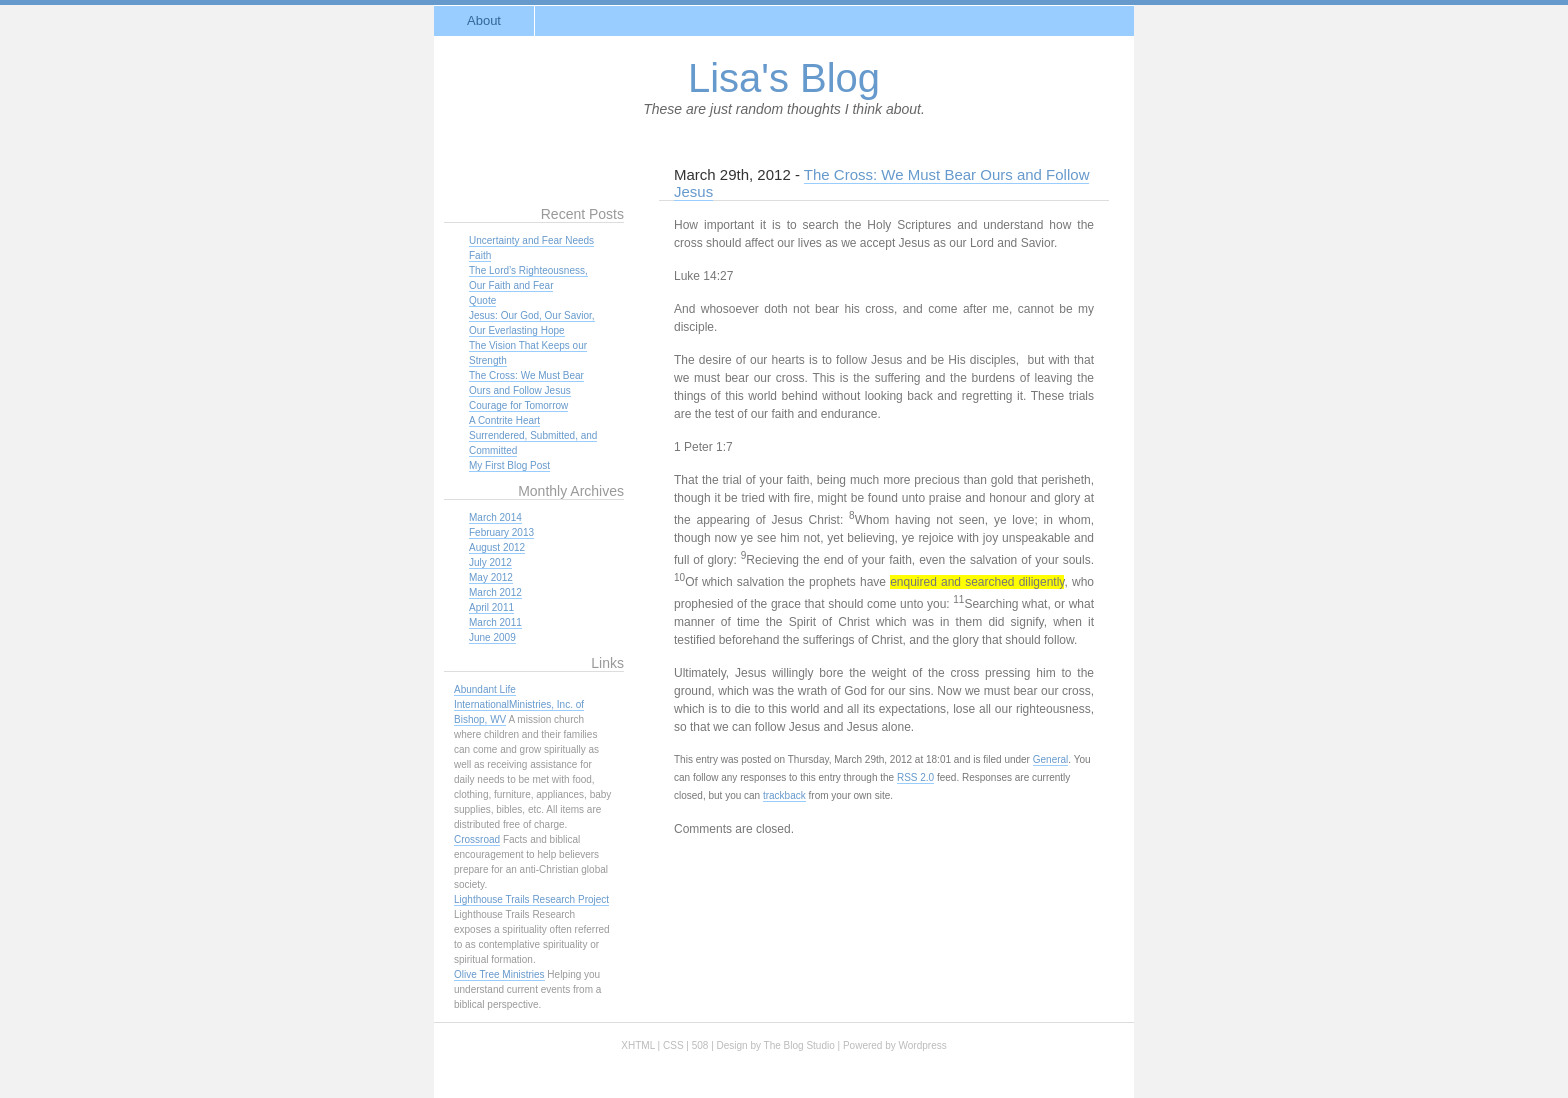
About (484, 20)
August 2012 (497, 547)
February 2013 (501, 532)
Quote (482, 300)
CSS (673, 1045)
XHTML (638, 1045)
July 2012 (490, 562)
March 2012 (495, 592)
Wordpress (923, 1045)
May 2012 (491, 577)
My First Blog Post (509, 465)
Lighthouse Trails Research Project (531, 899)
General (1051, 759)
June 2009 (492, 637)
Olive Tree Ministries (499, 974)
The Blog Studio (799, 1045)
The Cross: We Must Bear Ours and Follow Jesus (881, 183)
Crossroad (477, 839)
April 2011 (491, 607)
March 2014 (495, 517)
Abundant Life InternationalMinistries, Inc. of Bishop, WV (519, 704)
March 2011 (495, 622)
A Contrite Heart (504, 420)
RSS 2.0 (915, 777)
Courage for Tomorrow (518, 405)
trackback (784, 795)
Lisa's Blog (784, 78)
